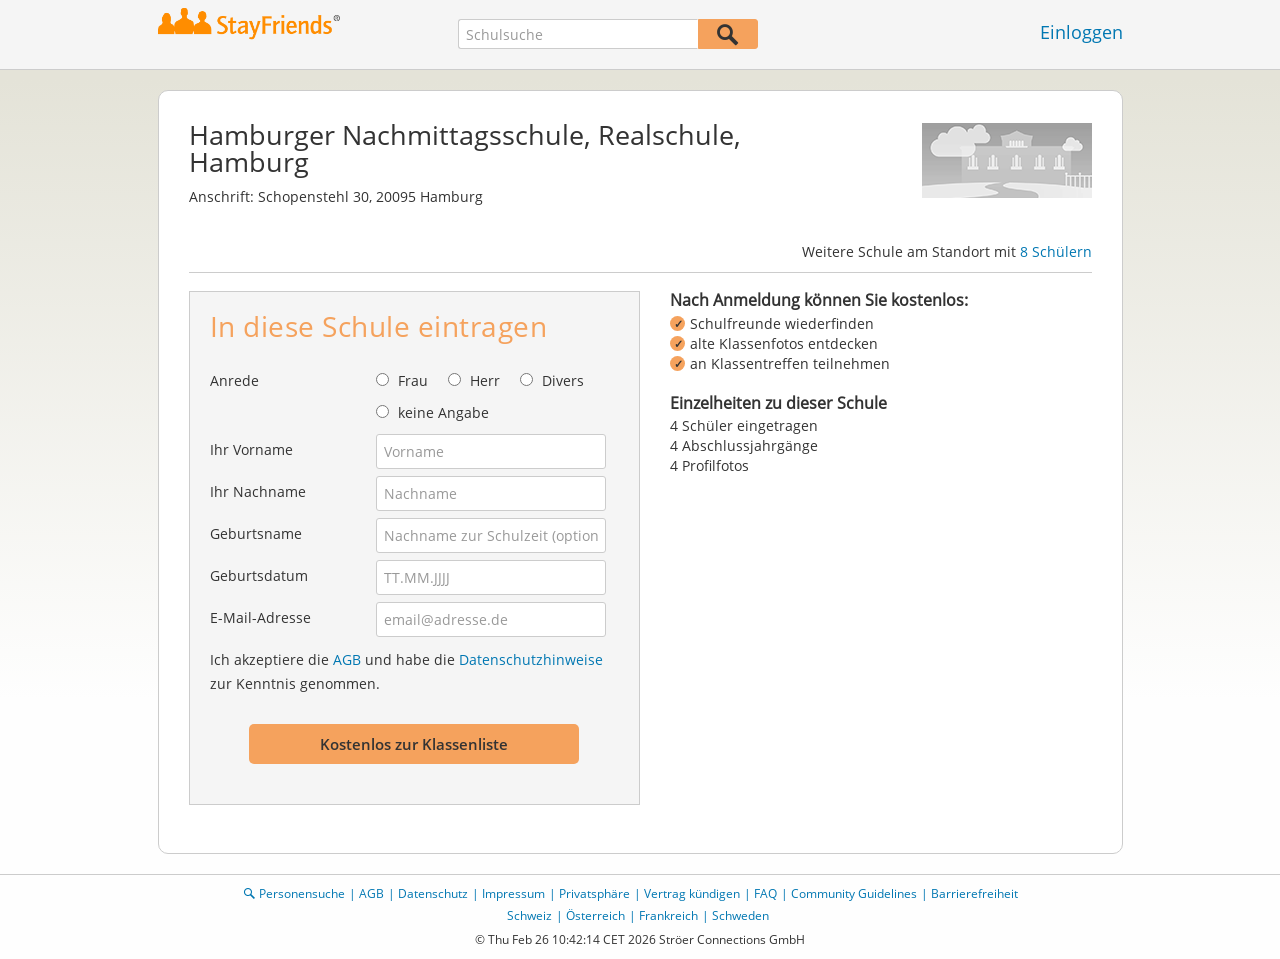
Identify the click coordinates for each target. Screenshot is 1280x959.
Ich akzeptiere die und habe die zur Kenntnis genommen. (406, 671)
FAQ (765, 893)
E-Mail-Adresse (260, 617)
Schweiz (529, 915)
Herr (485, 380)
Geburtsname (256, 533)
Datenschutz (433, 893)
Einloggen (1081, 32)
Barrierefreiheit (974, 893)
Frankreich (668, 915)
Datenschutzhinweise (531, 659)
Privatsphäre (594, 893)
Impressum (513, 893)
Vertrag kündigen (692, 893)
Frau (413, 380)
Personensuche (302, 893)
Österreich (595, 915)
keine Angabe (443, 412)
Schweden (740, 915)
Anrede (234, 380)
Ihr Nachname (258, 491)
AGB (347, 659)
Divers (563, 380)
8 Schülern (1056, 251)
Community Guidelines (854, 893)
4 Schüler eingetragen (744, 425)
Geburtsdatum (259, 575)
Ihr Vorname (251, 449)
